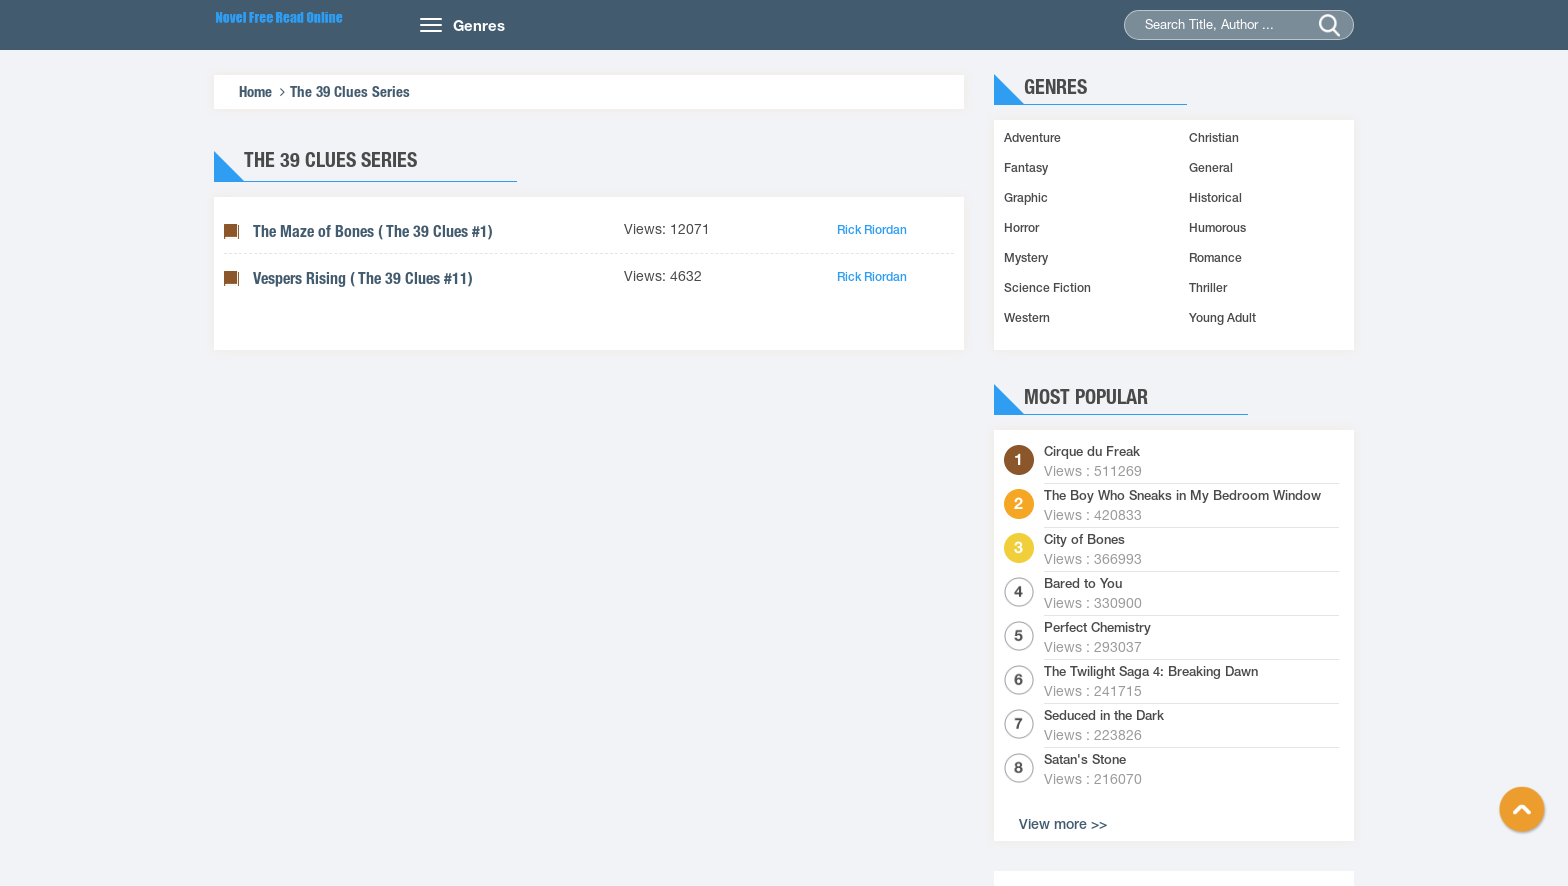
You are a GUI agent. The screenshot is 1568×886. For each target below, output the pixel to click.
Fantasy (1026, 168)
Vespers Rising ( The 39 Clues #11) (363, 278)
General (1211, 168)
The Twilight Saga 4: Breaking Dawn (1151, 672)
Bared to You (1083, 584)
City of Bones (1084, 540)
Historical (1215, 198)
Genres (479, 25)
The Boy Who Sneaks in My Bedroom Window (1182, 496)
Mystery (1026, 258)
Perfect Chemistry (1097, 628)
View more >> (1063, 824)
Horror (1021, 228)
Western (1027, 318)
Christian (1214, 138)
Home (255, 91)
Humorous (1217, 228)
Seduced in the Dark (1104, 716)
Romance (1215, 258)
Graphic (1026, 198)
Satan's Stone (1085, 760)
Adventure (1032, 138)
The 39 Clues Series (350, 91)
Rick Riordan (872, 230)
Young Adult (1222, 318)
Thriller (1208, 288)
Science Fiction (1047, 288)
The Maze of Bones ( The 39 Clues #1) (373, 231)
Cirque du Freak (1092, 452)
